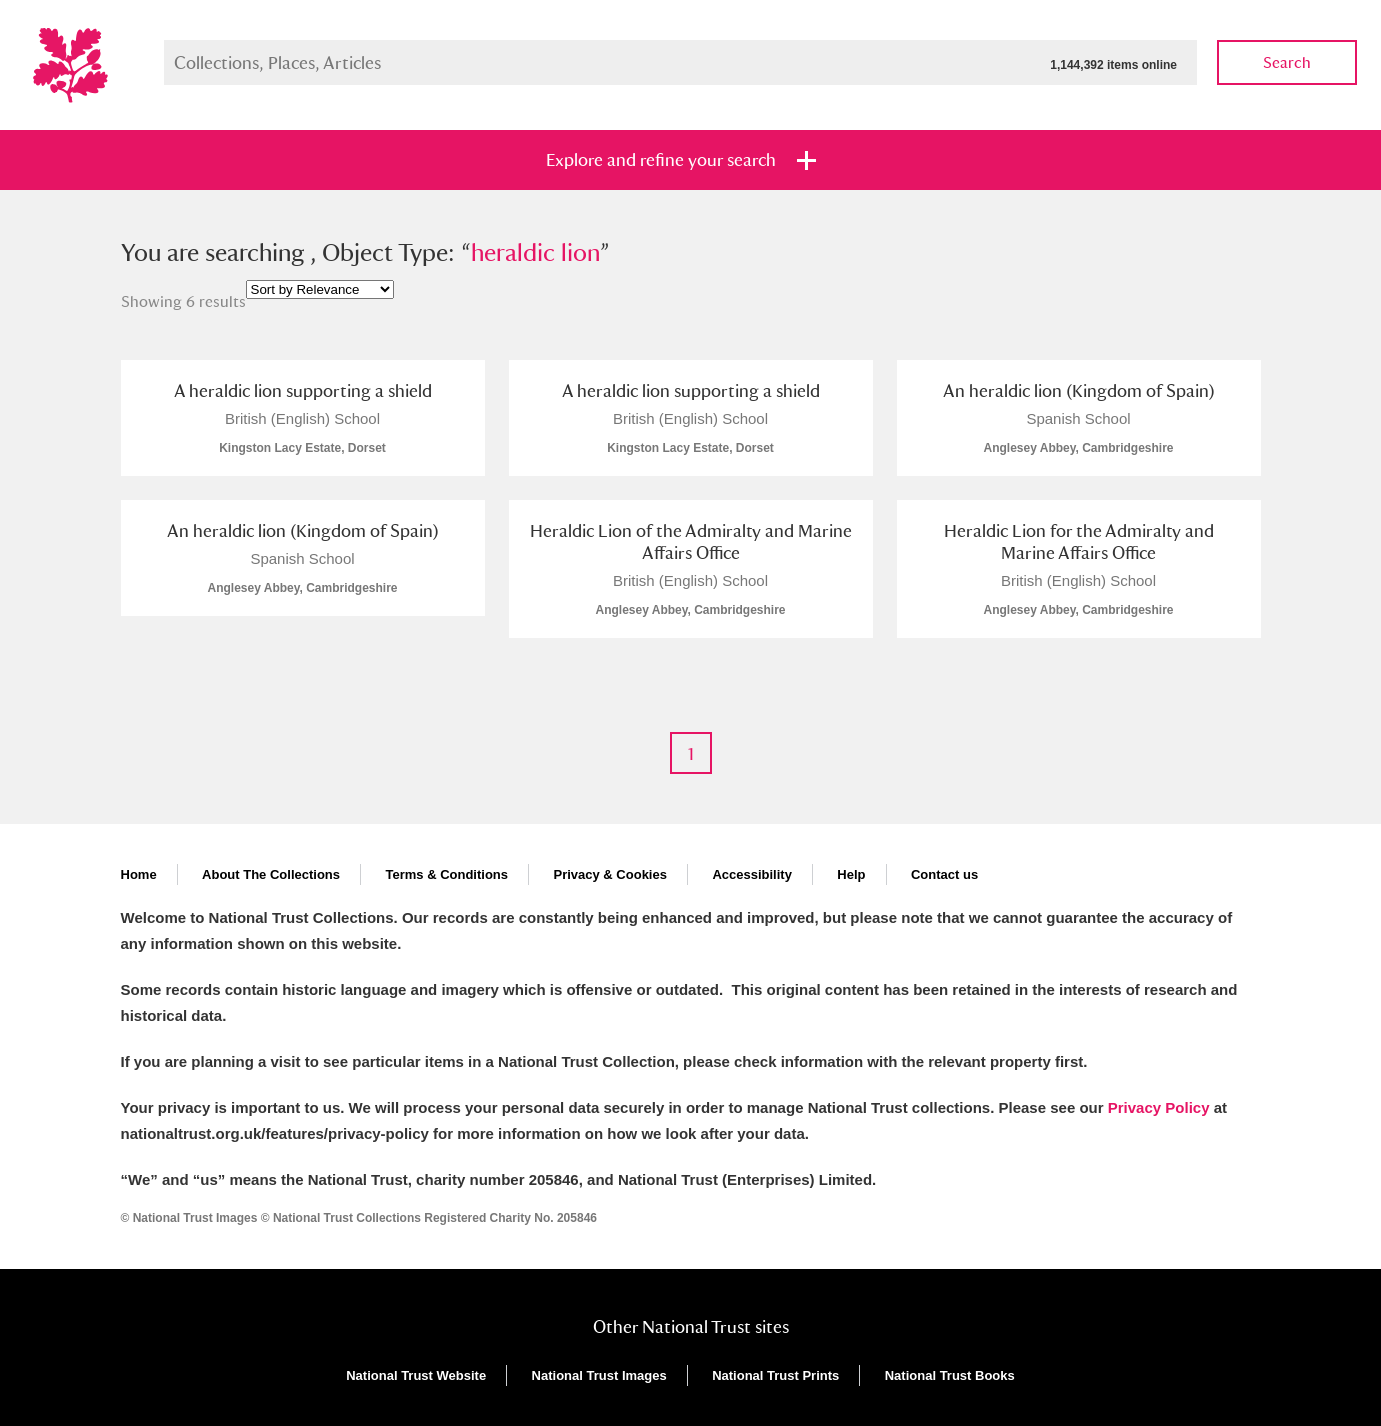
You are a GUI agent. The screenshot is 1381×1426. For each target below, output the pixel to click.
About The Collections (271, 874)
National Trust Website (416, 1375)
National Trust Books (950, 1375)
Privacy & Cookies (609, 874)
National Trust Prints (775, 1375)
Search (1287, 62)
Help (851, 874)
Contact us (944, 874)
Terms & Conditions (446, 874)
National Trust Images (599, 1375)
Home (139, 874)
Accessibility (752, 874)
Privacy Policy (1159, 1107)
